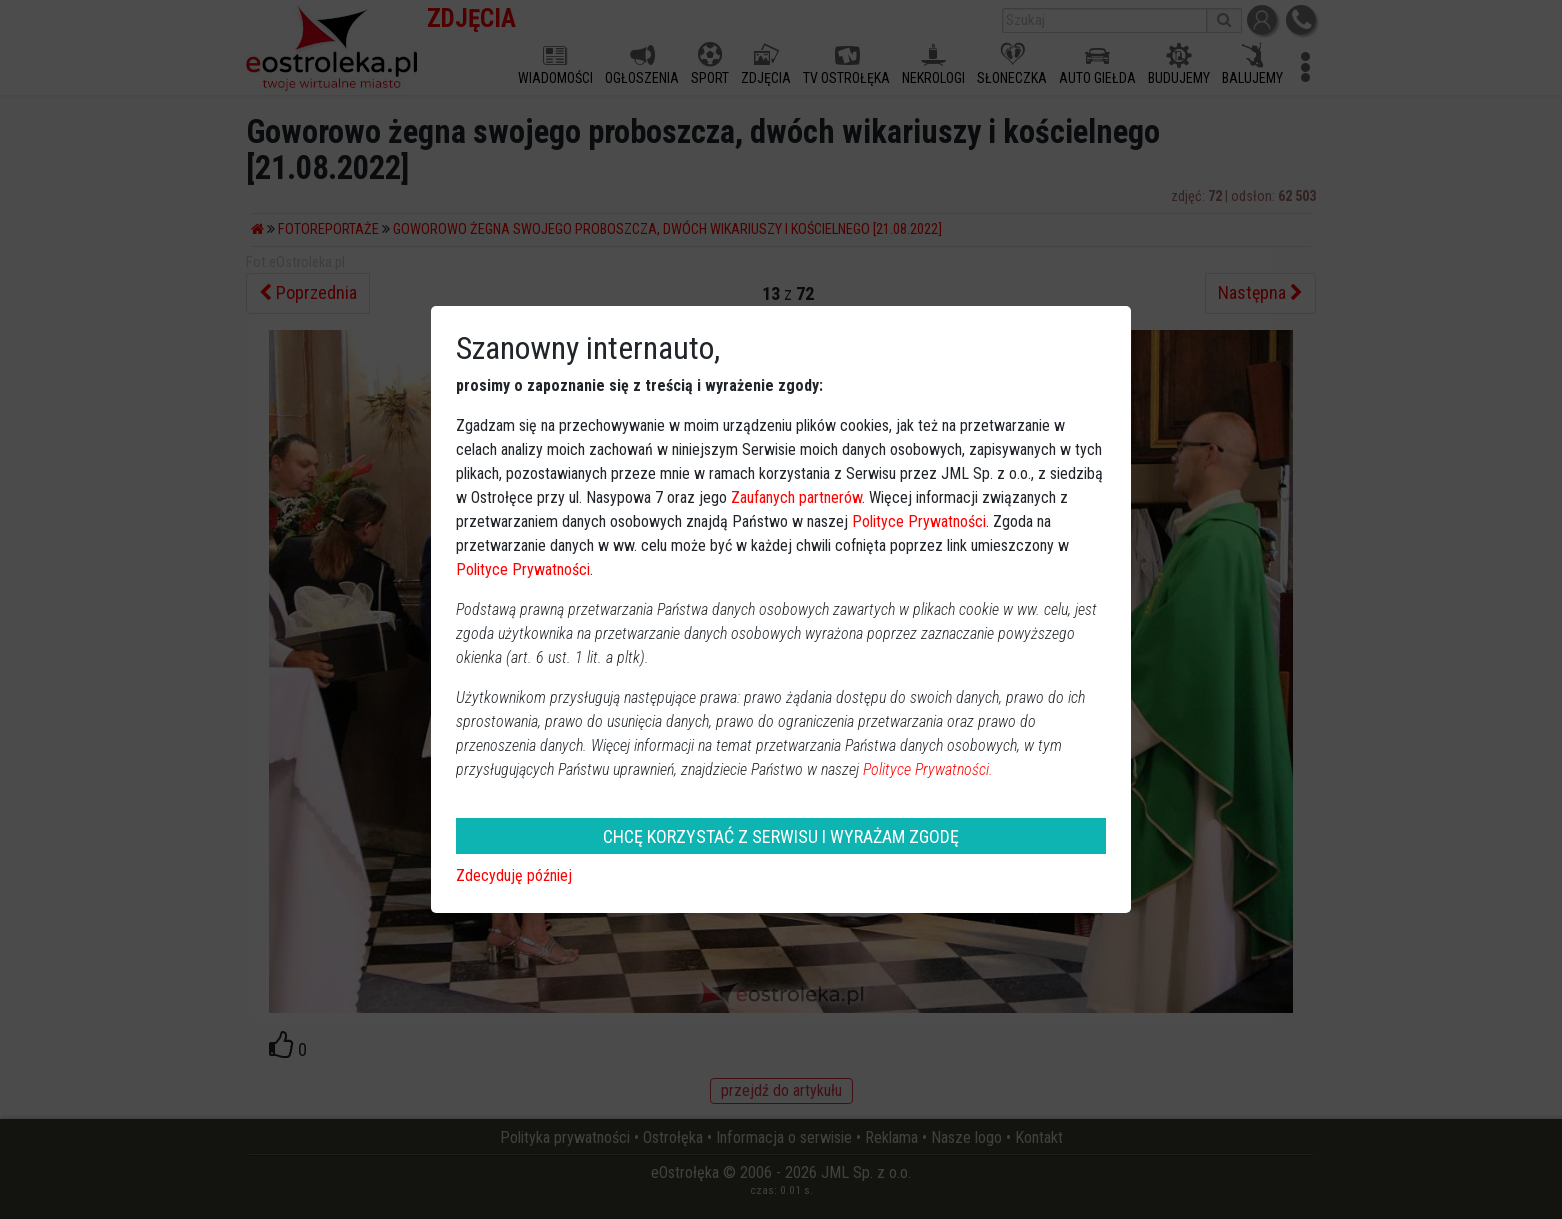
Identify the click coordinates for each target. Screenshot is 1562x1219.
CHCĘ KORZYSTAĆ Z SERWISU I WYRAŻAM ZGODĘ (781, 836)
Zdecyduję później (514, 875)
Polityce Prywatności (919, 521)
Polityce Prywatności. (928, 769)
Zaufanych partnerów (796, 497)
